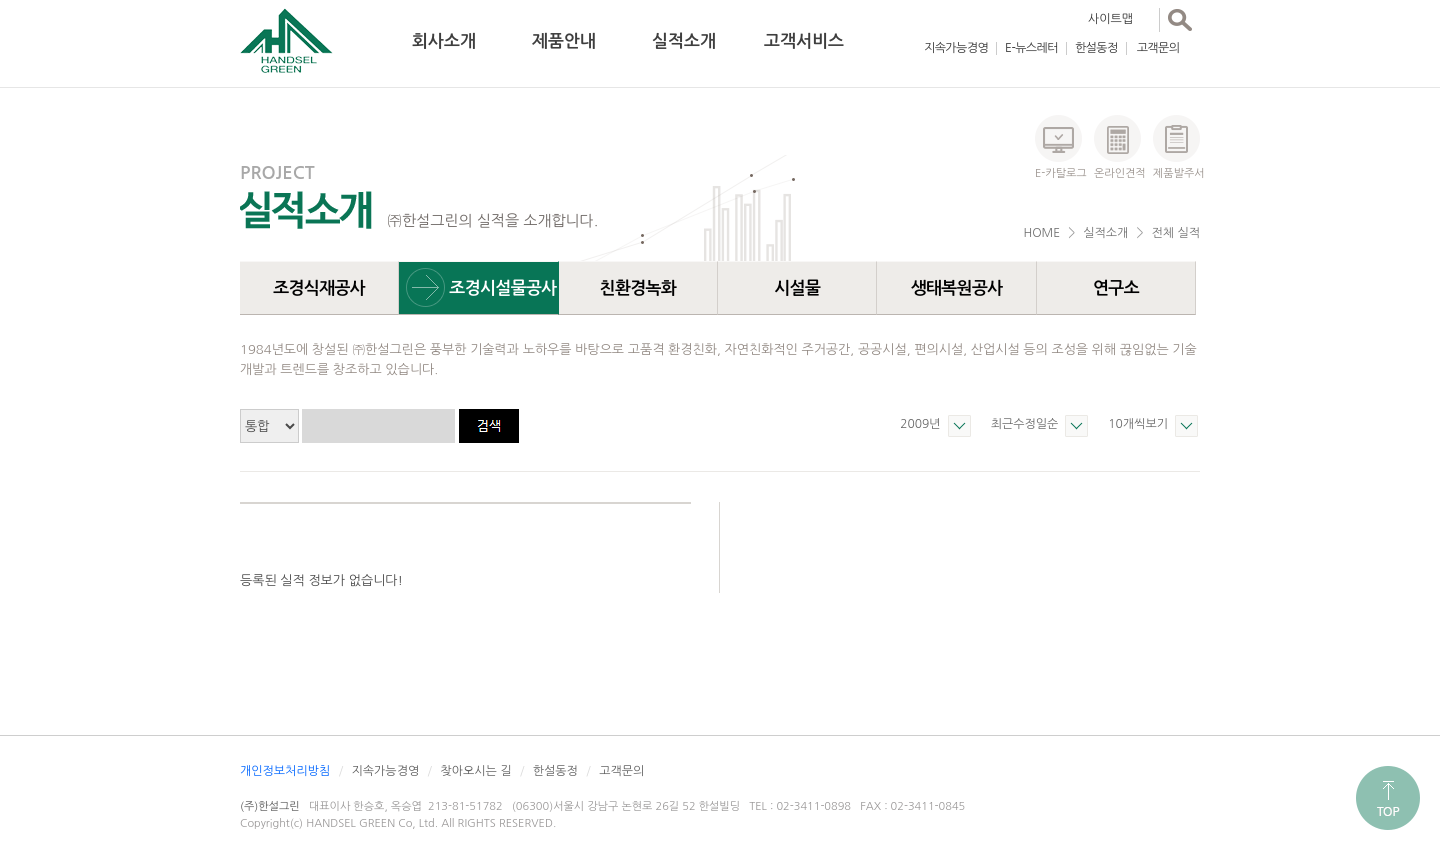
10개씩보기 (1138, 424)
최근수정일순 (1025, 424)
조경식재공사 (319, 288)
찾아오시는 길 (475, 771)
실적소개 (684, 41)
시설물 (797, 288)
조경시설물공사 (502, 288)
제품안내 (564, 41)
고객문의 (1158, 48)
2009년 (920, 424)
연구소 (1116, 288)
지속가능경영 (956, 48)
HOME (1041, 233)
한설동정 (1096, 48)
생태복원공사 (957, 288)
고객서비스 (804, 41)
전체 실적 (1176, 233)
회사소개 (444, 41)
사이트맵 (1110, 19)
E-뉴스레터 (1031, 48)
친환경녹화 (638, 288)
